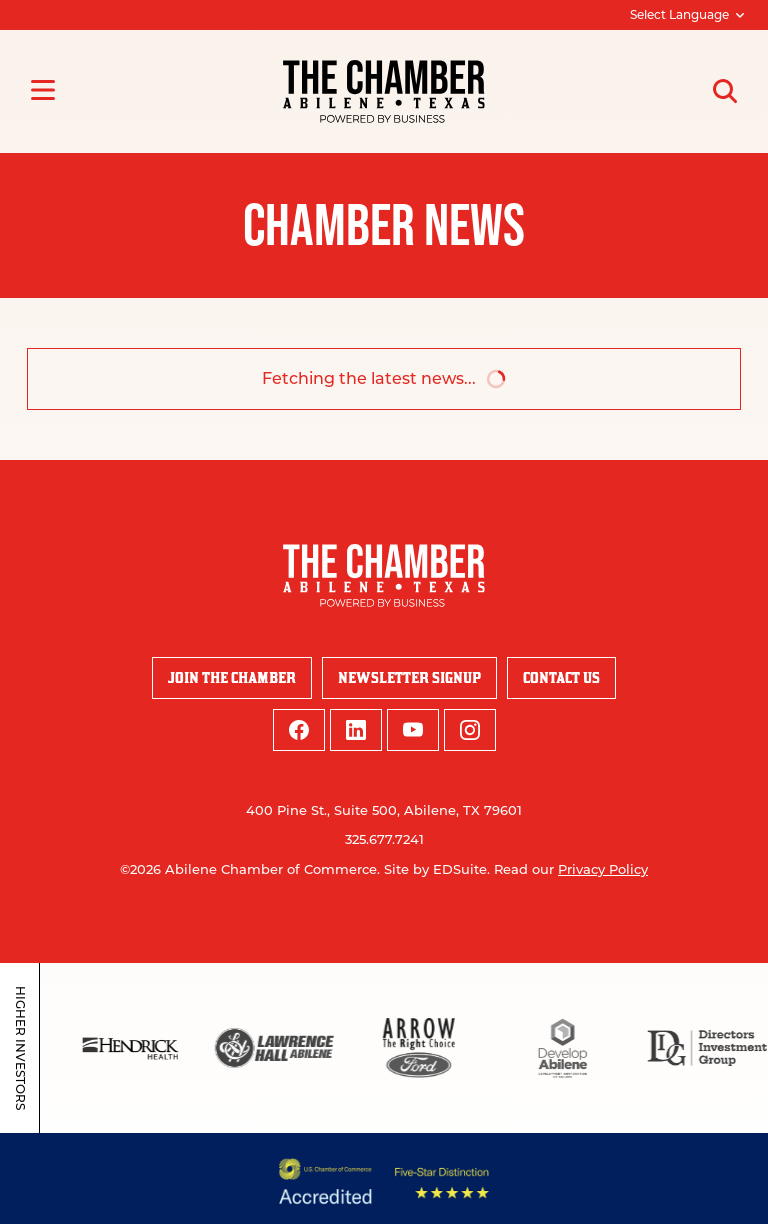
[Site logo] (384, 91)
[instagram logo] (470, 730)
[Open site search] (725, 91)
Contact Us (561, 677)
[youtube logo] (413, 730)
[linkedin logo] (356, 730)
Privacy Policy (603, 869)
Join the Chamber (232, 677)
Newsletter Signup (409, 677)
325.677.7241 (384, 839)
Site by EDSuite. (437, 869)
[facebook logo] (299, 730)
